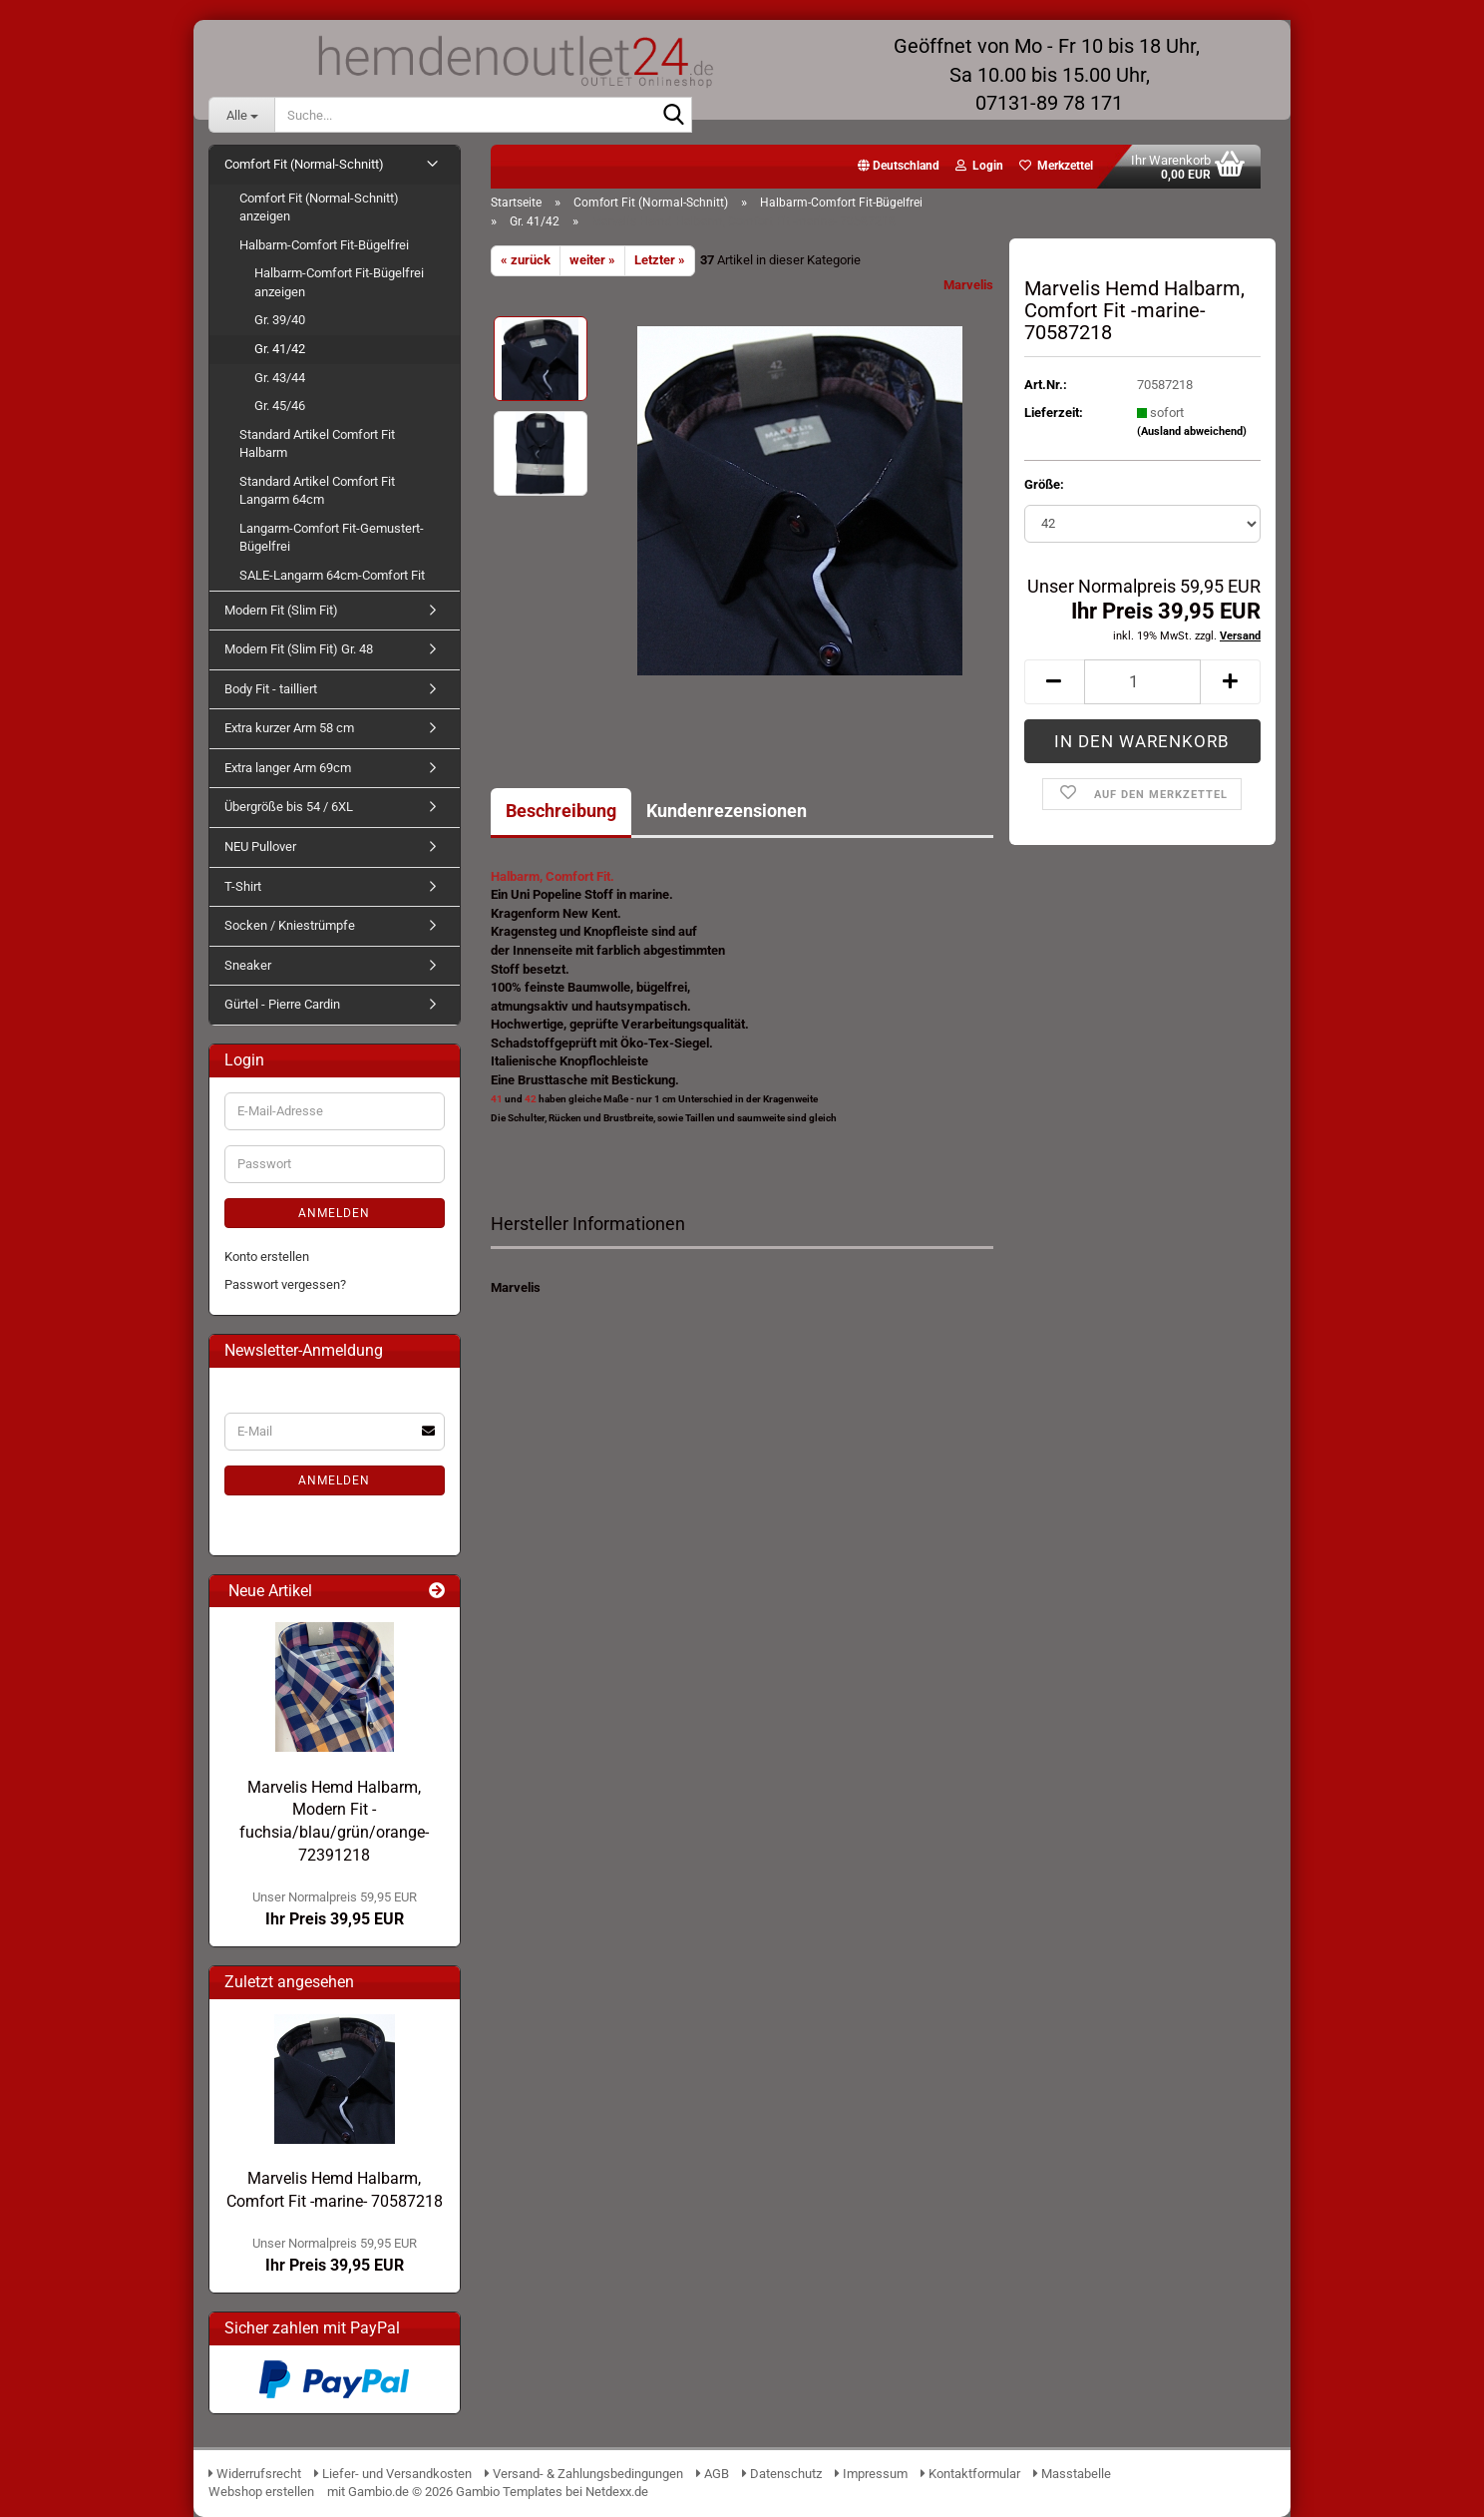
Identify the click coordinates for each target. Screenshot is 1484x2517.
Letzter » (659, 259)
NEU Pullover (260, 846)
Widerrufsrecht (254, 2473)
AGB (712, 2473)
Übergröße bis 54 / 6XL (288, 806)
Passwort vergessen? (285, 1284)
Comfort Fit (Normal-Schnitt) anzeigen (319, 207)
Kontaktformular (970, 2473)
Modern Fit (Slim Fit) (281, 610)
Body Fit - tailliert (270, 688)
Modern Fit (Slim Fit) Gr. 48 (298, 648)
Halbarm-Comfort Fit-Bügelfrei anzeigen (339, 282)
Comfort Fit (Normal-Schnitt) (304, 164)
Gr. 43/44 (279, 377)
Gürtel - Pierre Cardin (282, 1004)
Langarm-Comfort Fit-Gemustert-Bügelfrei (331, 538)
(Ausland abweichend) (1192, 431)
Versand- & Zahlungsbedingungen (585, 2473)
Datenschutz (782, 2473)
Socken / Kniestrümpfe (289, 925)
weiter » (592, 259)
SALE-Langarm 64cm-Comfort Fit (332, 575)
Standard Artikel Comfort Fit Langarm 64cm (317, 491)
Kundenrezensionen (726, 810)
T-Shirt (242, 886)
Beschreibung (561, 810)
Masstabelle (1072, 2473)
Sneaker (247, 965)
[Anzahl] (1142, 681)
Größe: (1044, 484)
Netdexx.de (616, 2491)
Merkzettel (1056, 166)
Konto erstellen (266, 1256)
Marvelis (968, 284)
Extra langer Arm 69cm (287, 767)
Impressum (871, 2473)
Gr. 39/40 (279, 319)
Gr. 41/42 (279, 348)
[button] (898, 167)
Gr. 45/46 (279, 405)
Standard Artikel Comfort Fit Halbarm (317, 444)
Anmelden (334, 1213)
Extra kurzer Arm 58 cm (289, 727)
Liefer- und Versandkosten (393, 2473)
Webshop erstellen (261, 2491)
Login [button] (979, 166)
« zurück (526, 259)
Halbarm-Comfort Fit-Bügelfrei (324, 244)
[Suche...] (241, 115)
